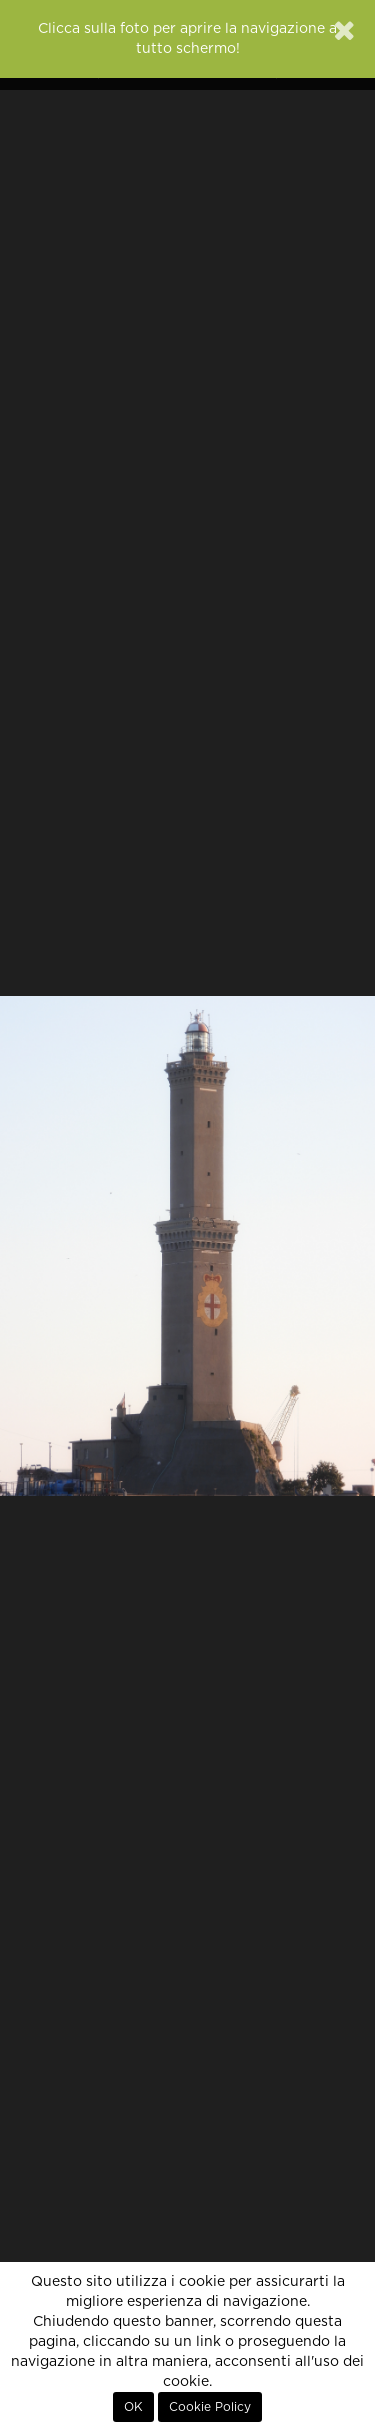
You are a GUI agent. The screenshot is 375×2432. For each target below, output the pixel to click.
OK (133, 2407)
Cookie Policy (210, 2407)
